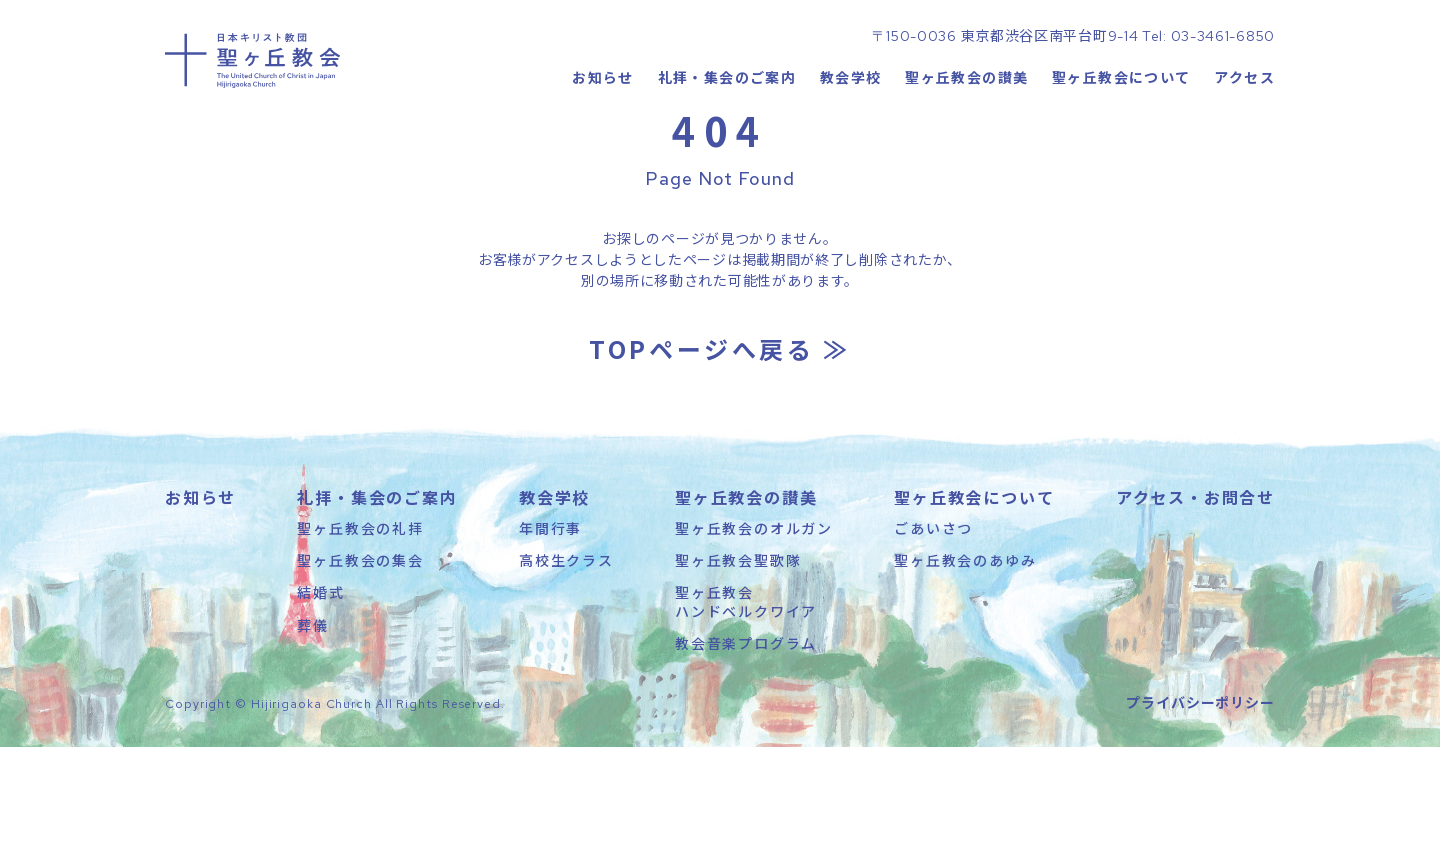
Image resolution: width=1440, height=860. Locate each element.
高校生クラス (566, 673)
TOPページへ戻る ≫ (720, 461)
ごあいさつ (933, 641)
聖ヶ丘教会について (1121, 145)
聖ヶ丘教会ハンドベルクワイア (746, 714)
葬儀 (313, 738)
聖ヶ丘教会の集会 (360, 673)
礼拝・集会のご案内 (726, 145)
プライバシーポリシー (1200, 815)
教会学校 (850, 145)
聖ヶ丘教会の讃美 (966, 145)
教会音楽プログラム (746, 756)
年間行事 (550, 641)
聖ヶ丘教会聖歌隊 (738, 673)
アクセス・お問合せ (1195, 610)
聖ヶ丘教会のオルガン (754, 641)
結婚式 (320, 705)
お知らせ (602, 145)
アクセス (1244, 145)
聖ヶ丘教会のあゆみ (965, 673)
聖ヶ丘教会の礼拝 (360, 641)
